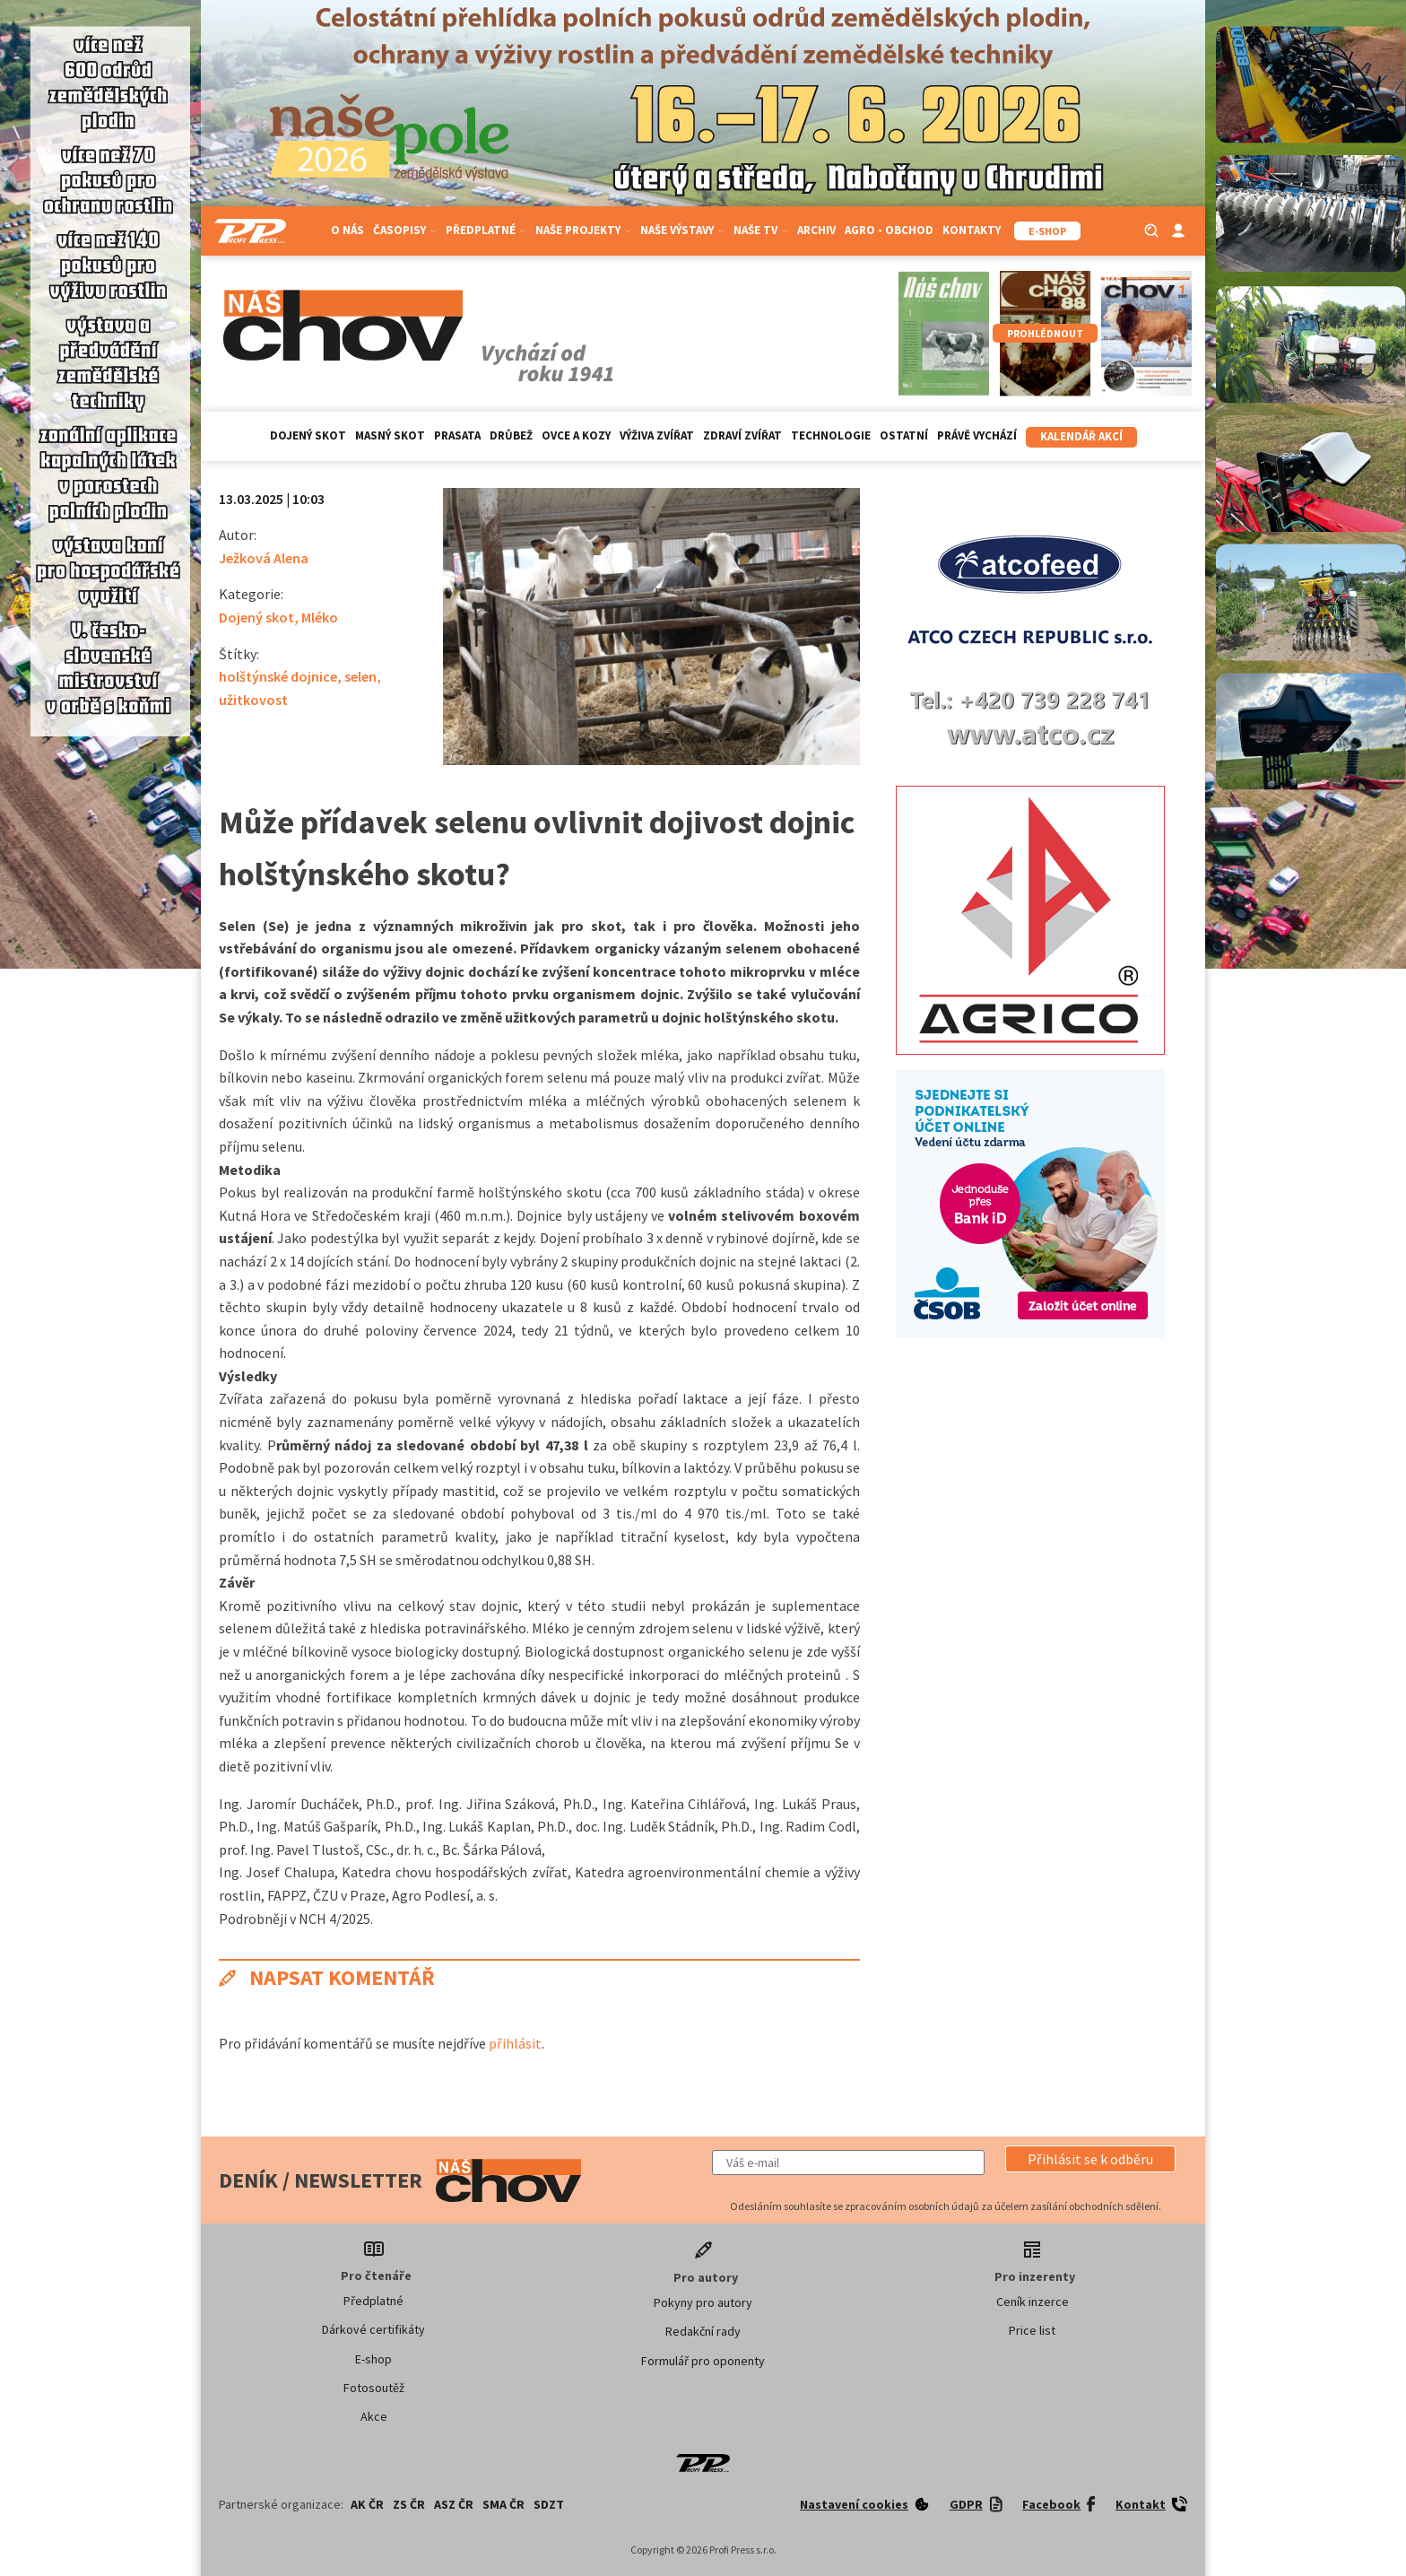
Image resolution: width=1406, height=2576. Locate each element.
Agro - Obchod (889, 230)
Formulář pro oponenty (703, 2361)
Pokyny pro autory (703, 2302)
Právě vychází (977, 435)
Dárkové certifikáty (373, 2329)
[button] (1090, 2158)
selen (360, 676)
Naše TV (760, 230)
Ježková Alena (263, 558)
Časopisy (405, 230)
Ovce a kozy (576, 435)
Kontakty (971, 230)
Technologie (831, 435)
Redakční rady (703, 2331)
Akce (373, 2416)
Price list (1032, 2330)
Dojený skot (308, 435)
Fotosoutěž (373, 2388)
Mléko (319, 617)
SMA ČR (503, 2504)
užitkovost (253, 700)
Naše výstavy (682, 230)
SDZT (549, 2504)
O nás (347, 230)
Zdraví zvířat (742, 435)
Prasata (457, 435)
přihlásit (515, 2043)
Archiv (816, 230)
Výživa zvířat (657, 435)
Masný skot (390, 435)
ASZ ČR (453, 2504)
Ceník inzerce (1032, 2301)
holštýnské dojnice (278, 676)
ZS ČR (409, 2504)
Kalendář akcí (1081, 436)
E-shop (373, 2359)
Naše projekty (583, 230)
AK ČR (367, 2504)
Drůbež (511, 435)
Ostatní (904, 435)
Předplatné (486, 230)
